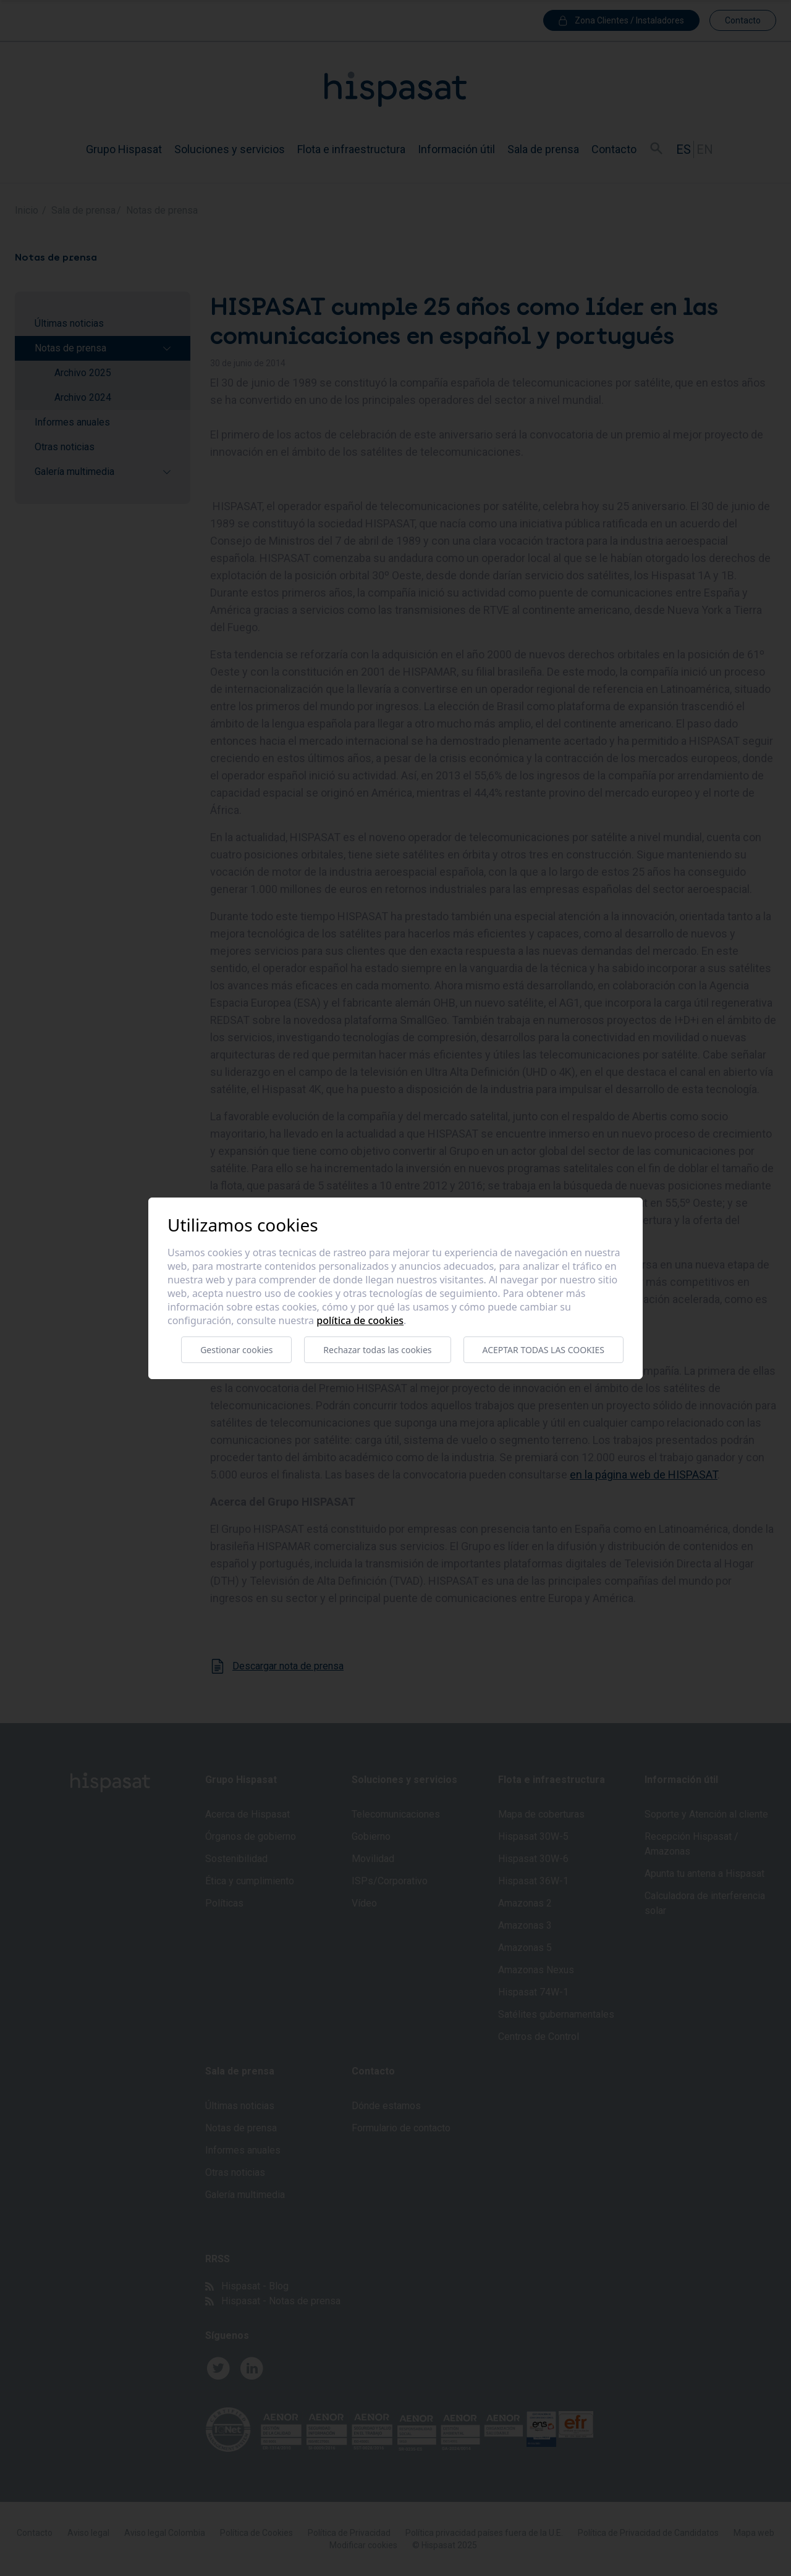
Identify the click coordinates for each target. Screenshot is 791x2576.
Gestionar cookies (236, 1350)
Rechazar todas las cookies (377, 1350)
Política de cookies (360, 1320)
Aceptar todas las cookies (543, 1350)
